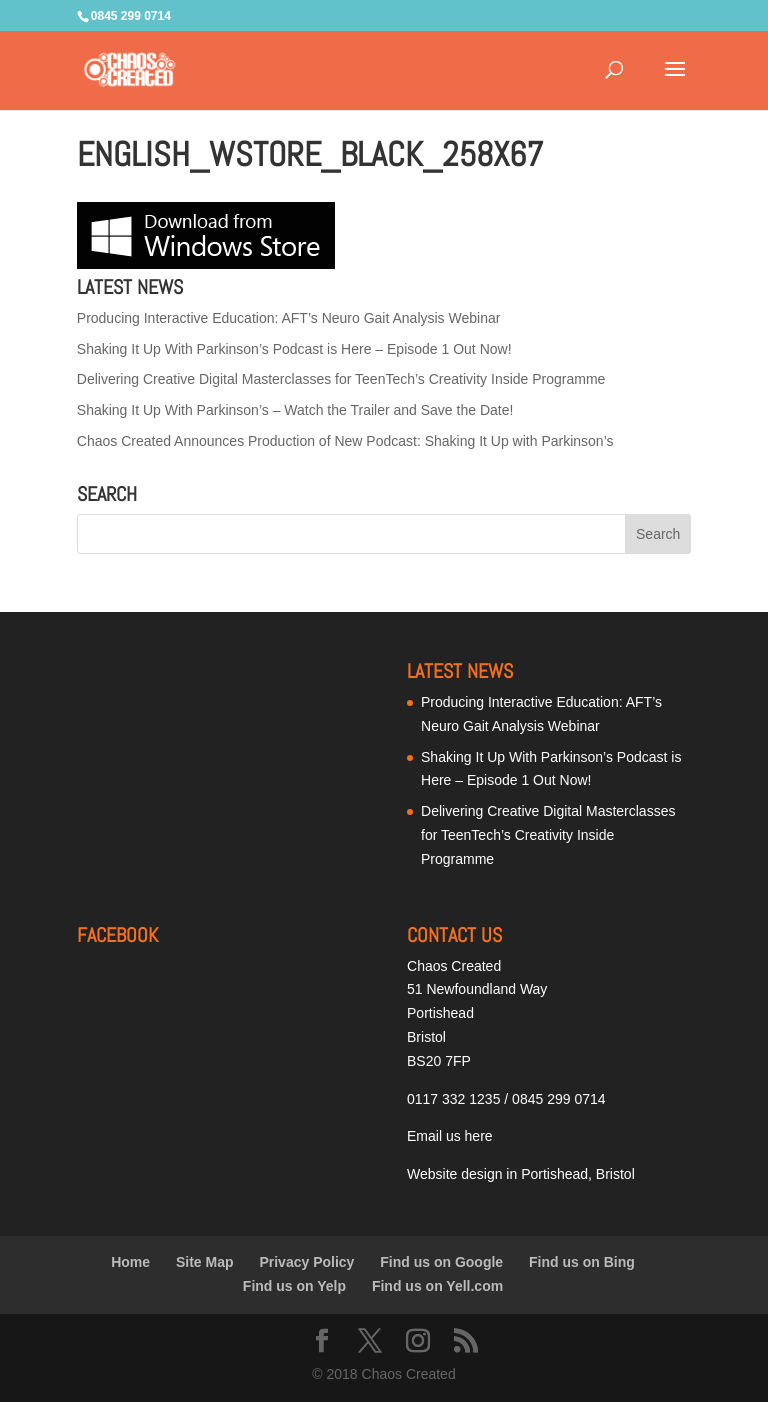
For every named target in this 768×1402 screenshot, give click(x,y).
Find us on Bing (582, 1262)
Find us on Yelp (294, 1286)
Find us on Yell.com (437, 1286)
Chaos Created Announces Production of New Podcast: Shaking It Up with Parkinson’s (345, 441)
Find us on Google (441, 1262)
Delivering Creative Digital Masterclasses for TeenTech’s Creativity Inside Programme (341, 379)
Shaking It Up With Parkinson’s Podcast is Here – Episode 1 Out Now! (294, 349)
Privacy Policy (306, 1262)
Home (130, 1262)
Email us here (450, 1136)
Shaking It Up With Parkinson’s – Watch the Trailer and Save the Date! (295, 410)
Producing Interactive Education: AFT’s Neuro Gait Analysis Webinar (289, 318)
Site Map (205, 1262)
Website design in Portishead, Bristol (521, 1174)
